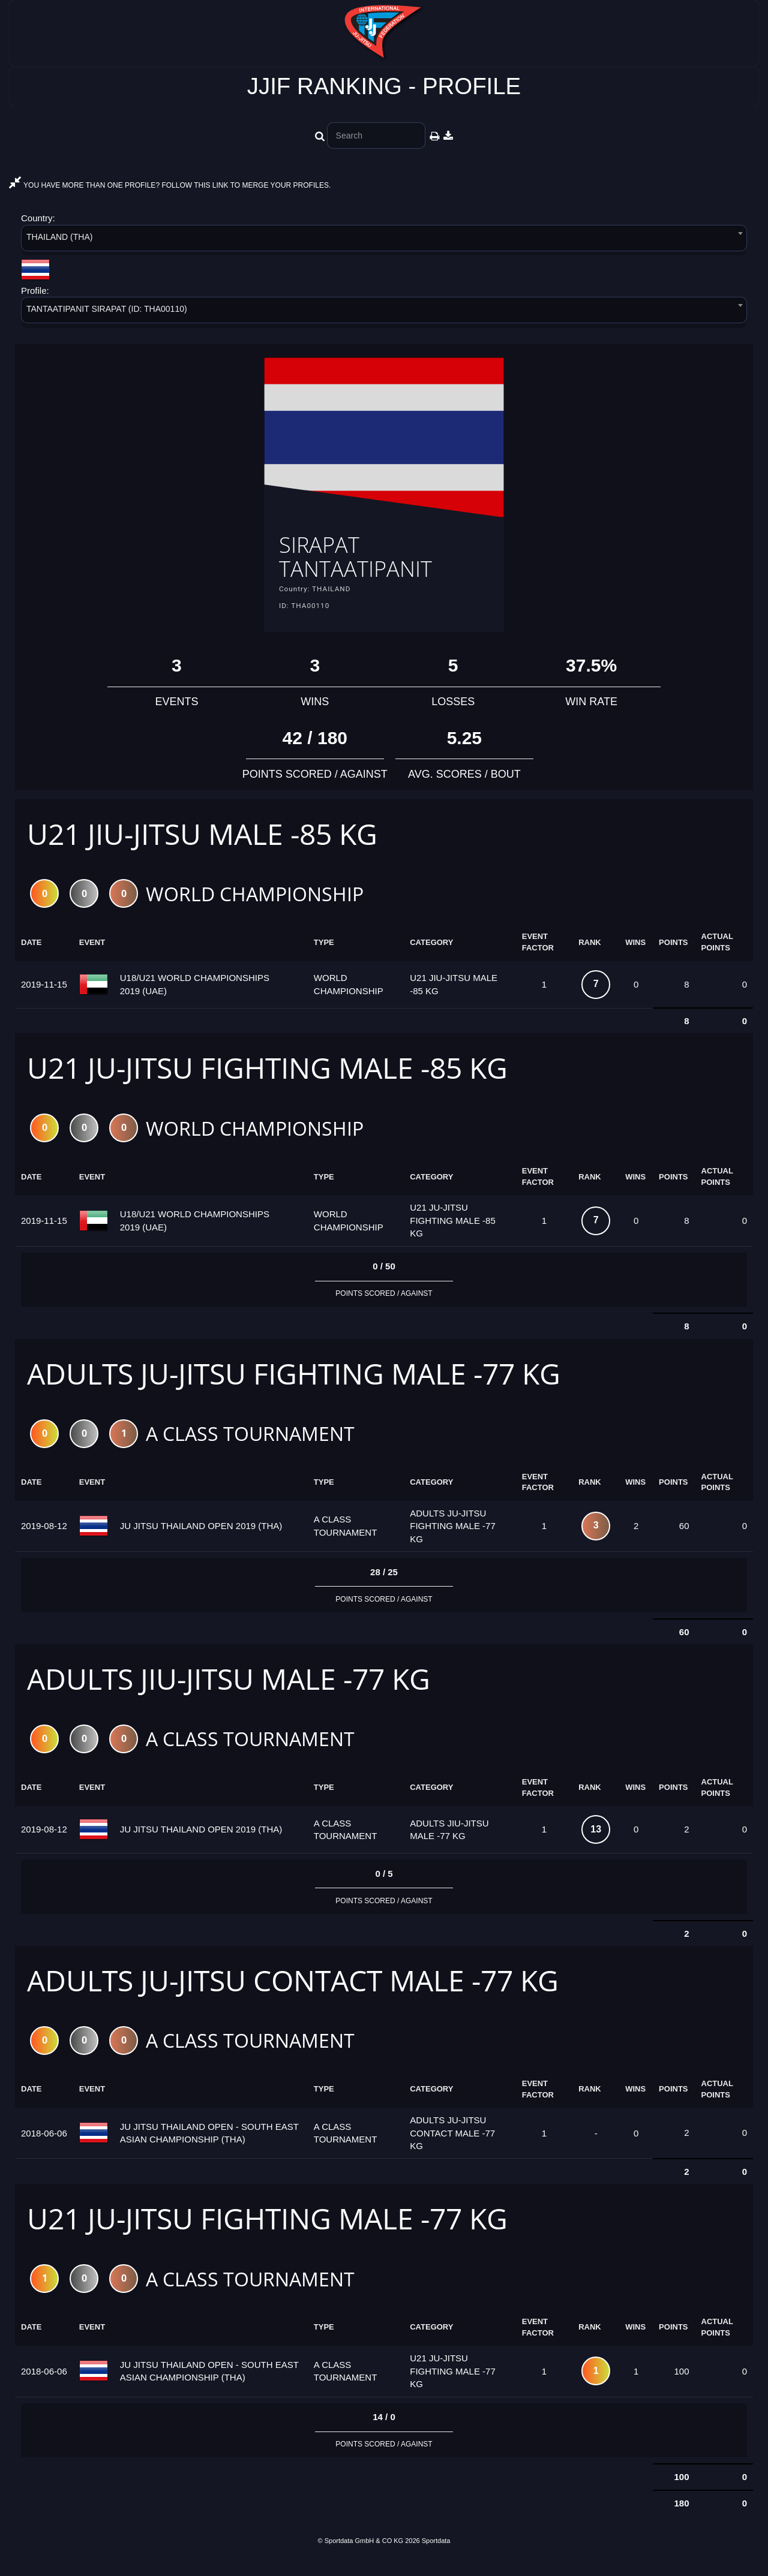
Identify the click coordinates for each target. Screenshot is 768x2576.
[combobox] (384, 240)
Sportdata (436, 2556)
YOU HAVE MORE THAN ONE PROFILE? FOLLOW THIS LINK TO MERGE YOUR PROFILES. (170, 185)
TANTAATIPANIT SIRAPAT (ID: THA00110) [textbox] (106, 309)
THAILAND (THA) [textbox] (59, 237)
